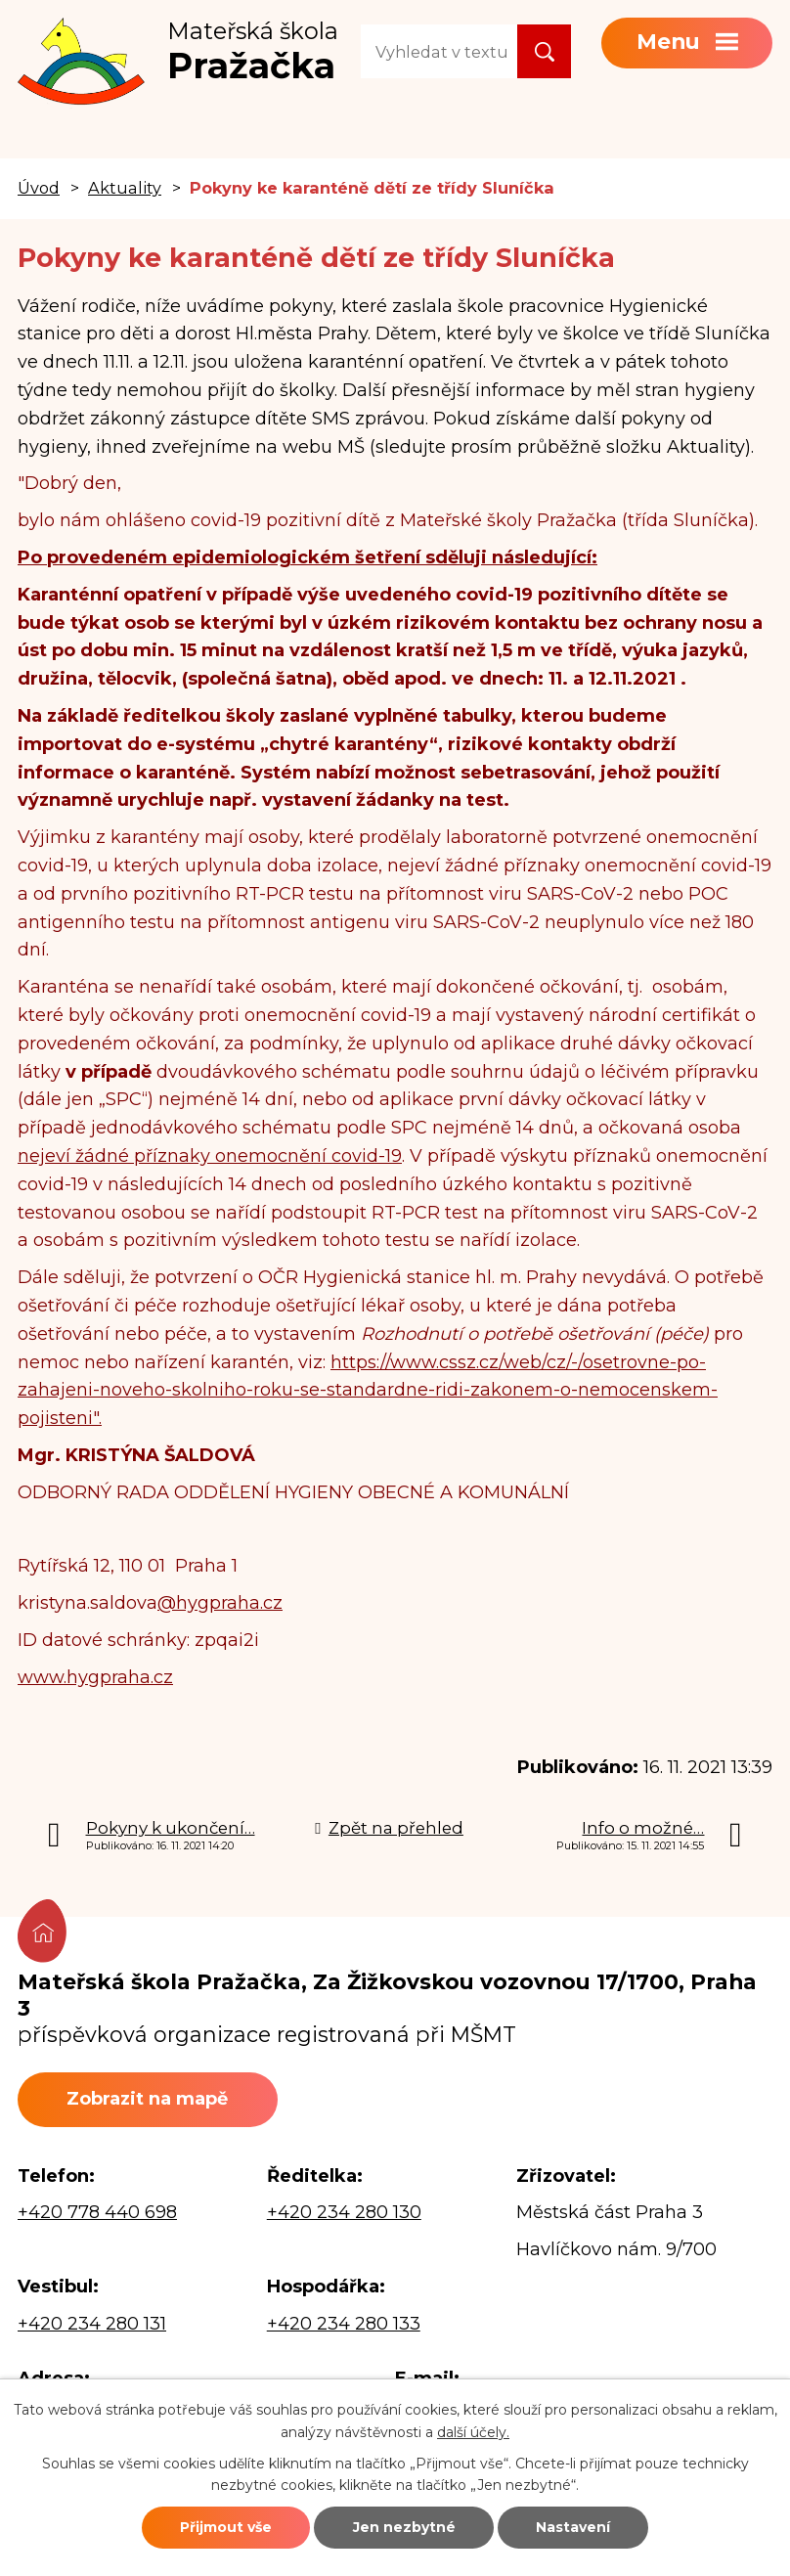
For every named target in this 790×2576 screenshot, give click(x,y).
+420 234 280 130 (344, 2212)
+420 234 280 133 (343, 2323)
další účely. (473, 2431)
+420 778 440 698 (97, 2212)
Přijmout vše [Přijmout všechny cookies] (226, 2527)
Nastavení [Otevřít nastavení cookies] (573, 2527)
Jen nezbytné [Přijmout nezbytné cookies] (404, 2527)
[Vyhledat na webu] (439, 51)
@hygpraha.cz (220, 1603)
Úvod (39, 188)
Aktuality (124, 188)
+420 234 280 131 (92, 2323)
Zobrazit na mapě (147, 2099)
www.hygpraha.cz (95, 1677)
